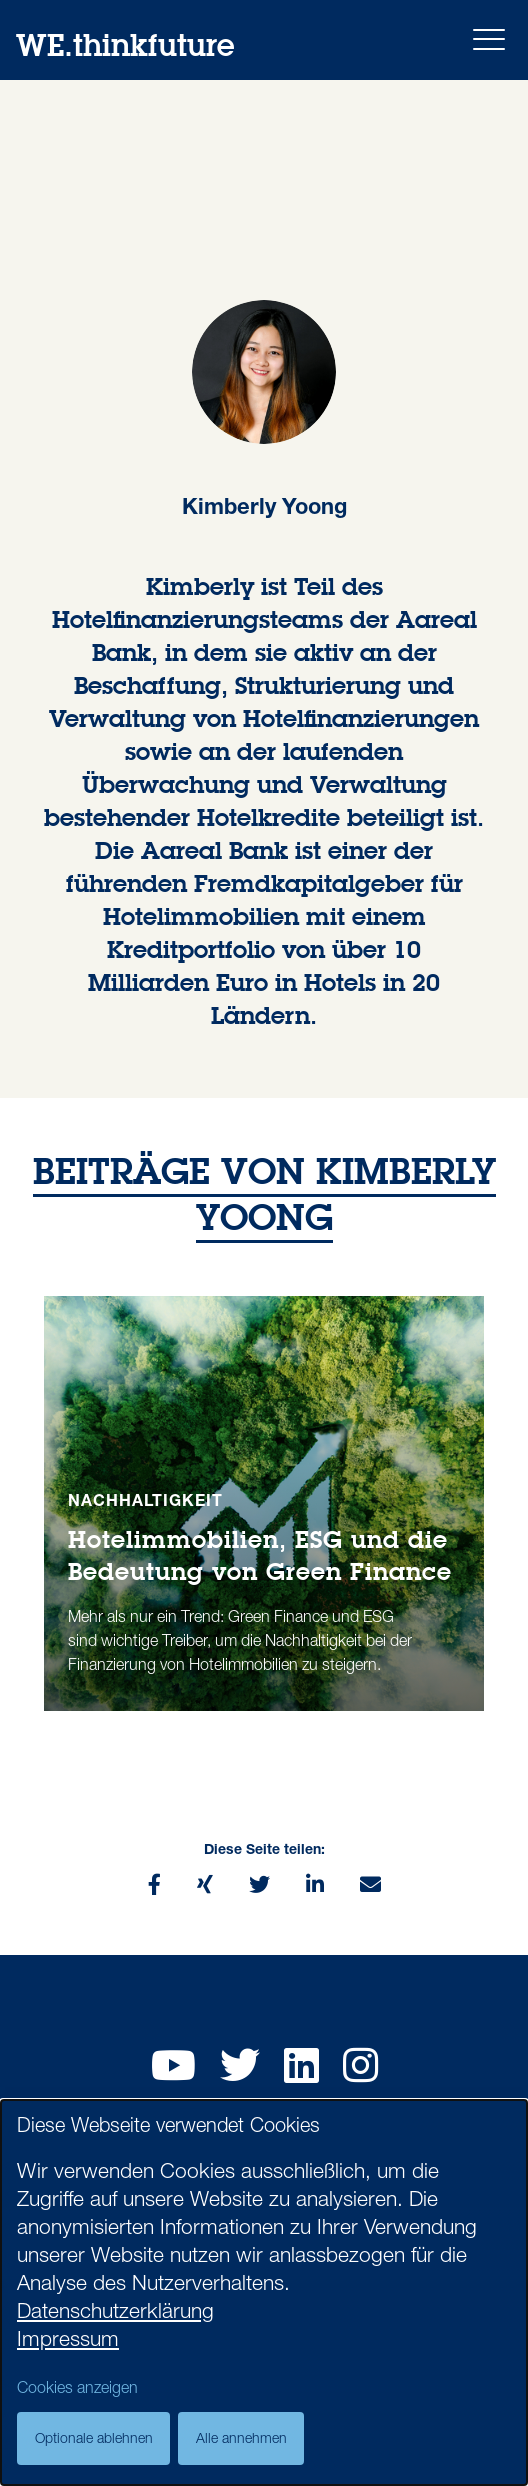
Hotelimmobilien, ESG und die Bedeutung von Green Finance (260, 1555)
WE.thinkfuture (125, 44)
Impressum (68, 2341)
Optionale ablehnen (94, 2440)
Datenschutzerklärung (115, 2313)
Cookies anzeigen (77, 2390)
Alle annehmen (241, 2440)
